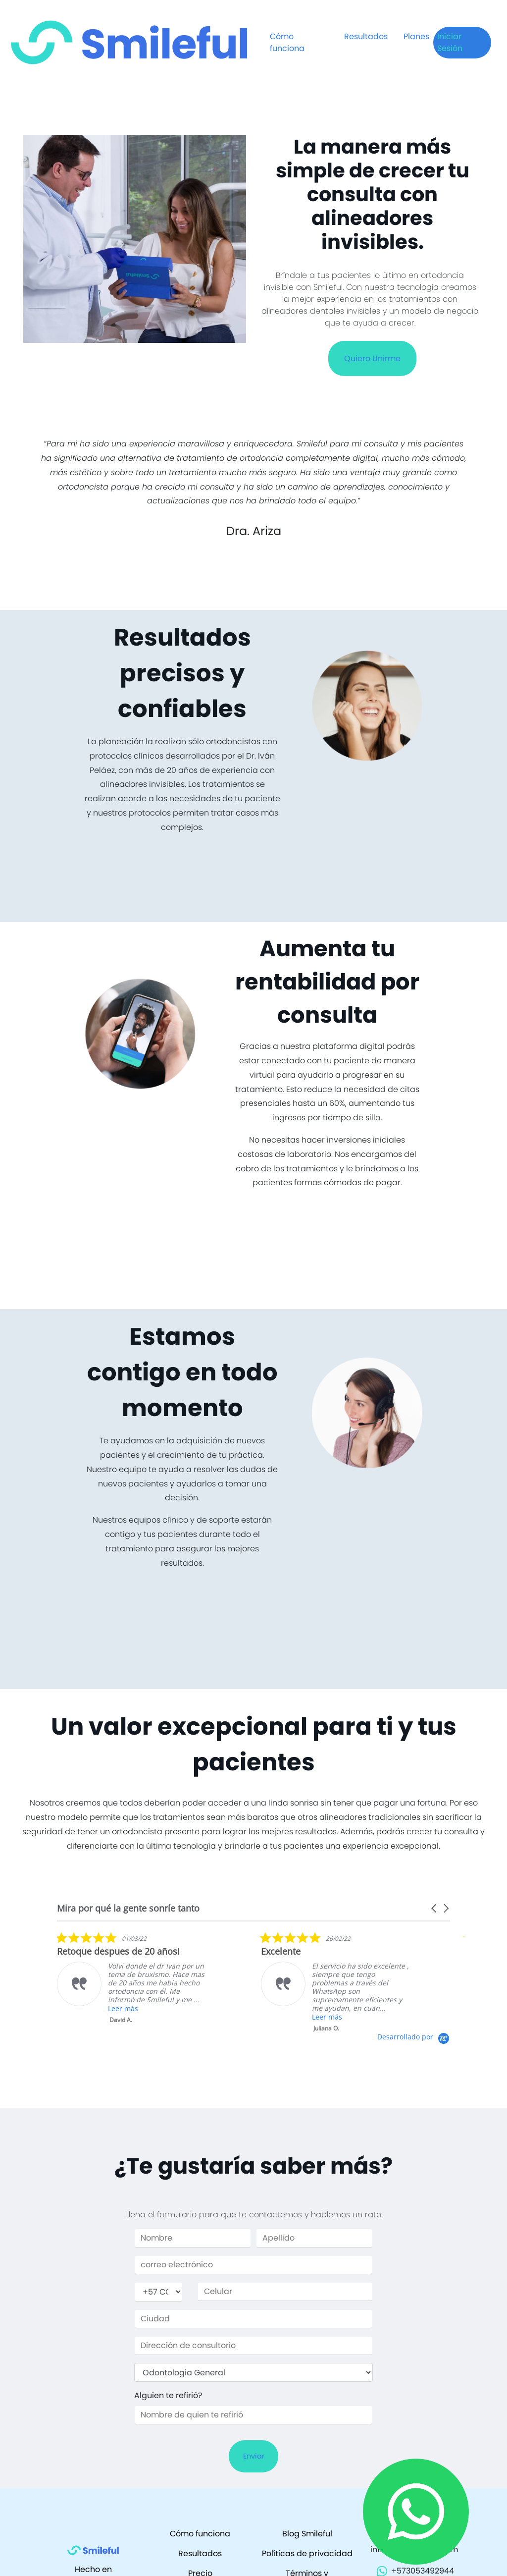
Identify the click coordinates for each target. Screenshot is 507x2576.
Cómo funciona (287, 42)
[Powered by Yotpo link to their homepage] (413, 2036)
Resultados (366, 36)
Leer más (123, 2008)
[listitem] (131, 1977)
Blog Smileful (307, 2533)
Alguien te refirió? (168, 2395)
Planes (416, 36)
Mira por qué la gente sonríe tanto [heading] (128, 1908)
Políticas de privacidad (307, 2553)
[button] (434, 1908)
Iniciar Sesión (449, 42)
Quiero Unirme (372, 358)
